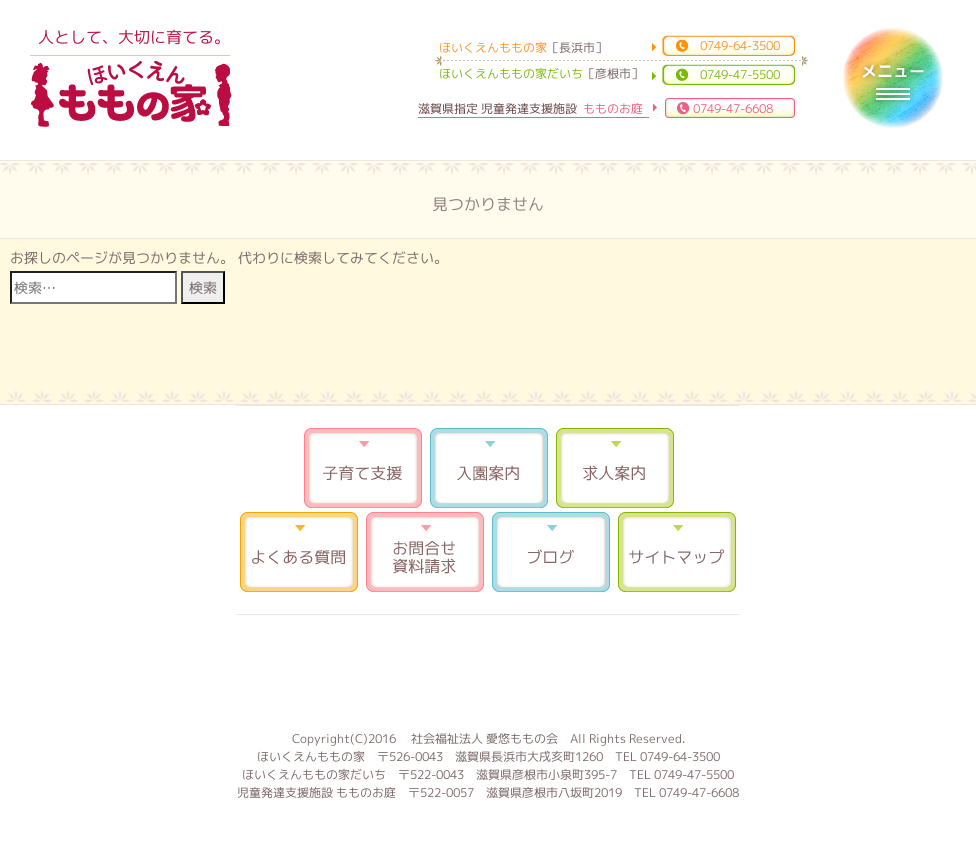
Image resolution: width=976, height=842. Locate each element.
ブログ (551, 552)
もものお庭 (488, 670)
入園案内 (489, 468)
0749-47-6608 (733, 108)
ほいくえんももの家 (131, 95)
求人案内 (615, 468)
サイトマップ (677, 552)
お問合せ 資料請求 (425, 552)
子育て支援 (363, 468)
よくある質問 (299, 552)
